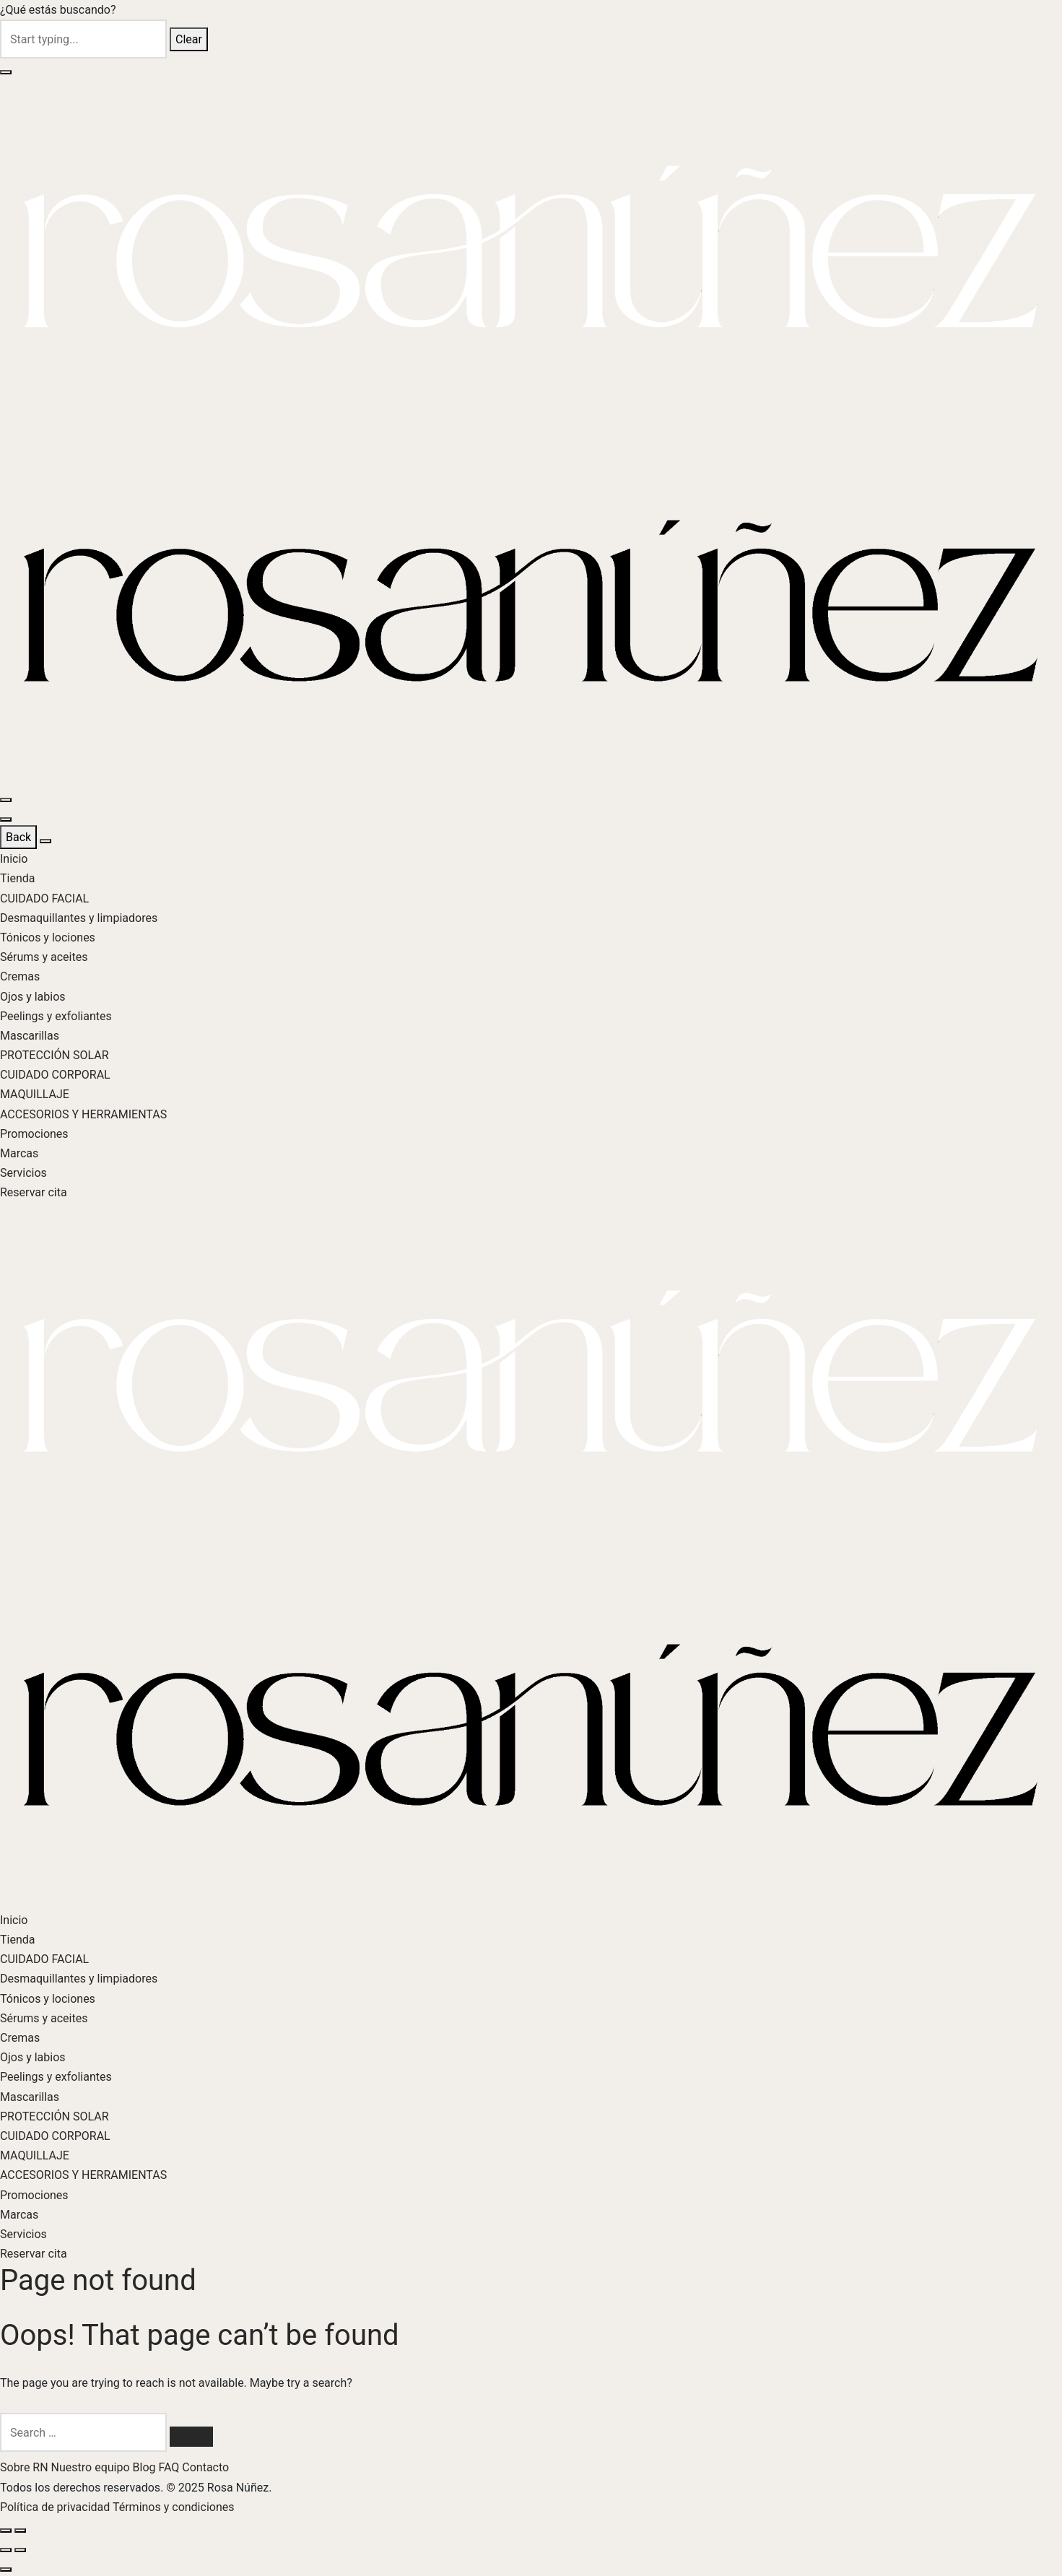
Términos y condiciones (174, 2507)
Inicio (13, 859)
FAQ (170, 2467)
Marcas (19, 1153)
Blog (146, 2467)
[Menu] (6, 800)
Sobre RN (25, 2467)
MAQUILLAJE (34, 1094)
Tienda (17, 878)
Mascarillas (29, 1036)
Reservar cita (33, 1192)
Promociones (34, 1134)
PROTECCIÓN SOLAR (54, 1055)
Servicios (23, 1173)
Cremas (20, 976)
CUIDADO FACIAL (44, 898)
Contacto (205, 2467)
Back (18, 837)
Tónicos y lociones (47, 937)
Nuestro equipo (92, 2467)
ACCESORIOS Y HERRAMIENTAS (83, 1114)
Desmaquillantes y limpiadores (78, 918)
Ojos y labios (33, 997)
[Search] (191, 2437)
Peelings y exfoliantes (56, 1016)
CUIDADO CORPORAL (55, 1075)
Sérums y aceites (43, 957)
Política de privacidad (56, 2507)
